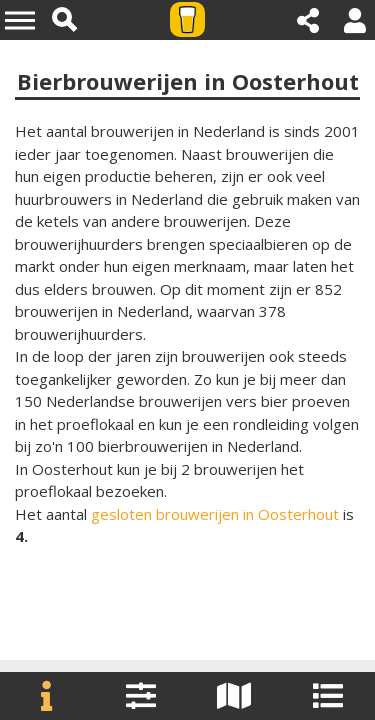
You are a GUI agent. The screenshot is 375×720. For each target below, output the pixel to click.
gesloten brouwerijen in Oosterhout (215, 514)
